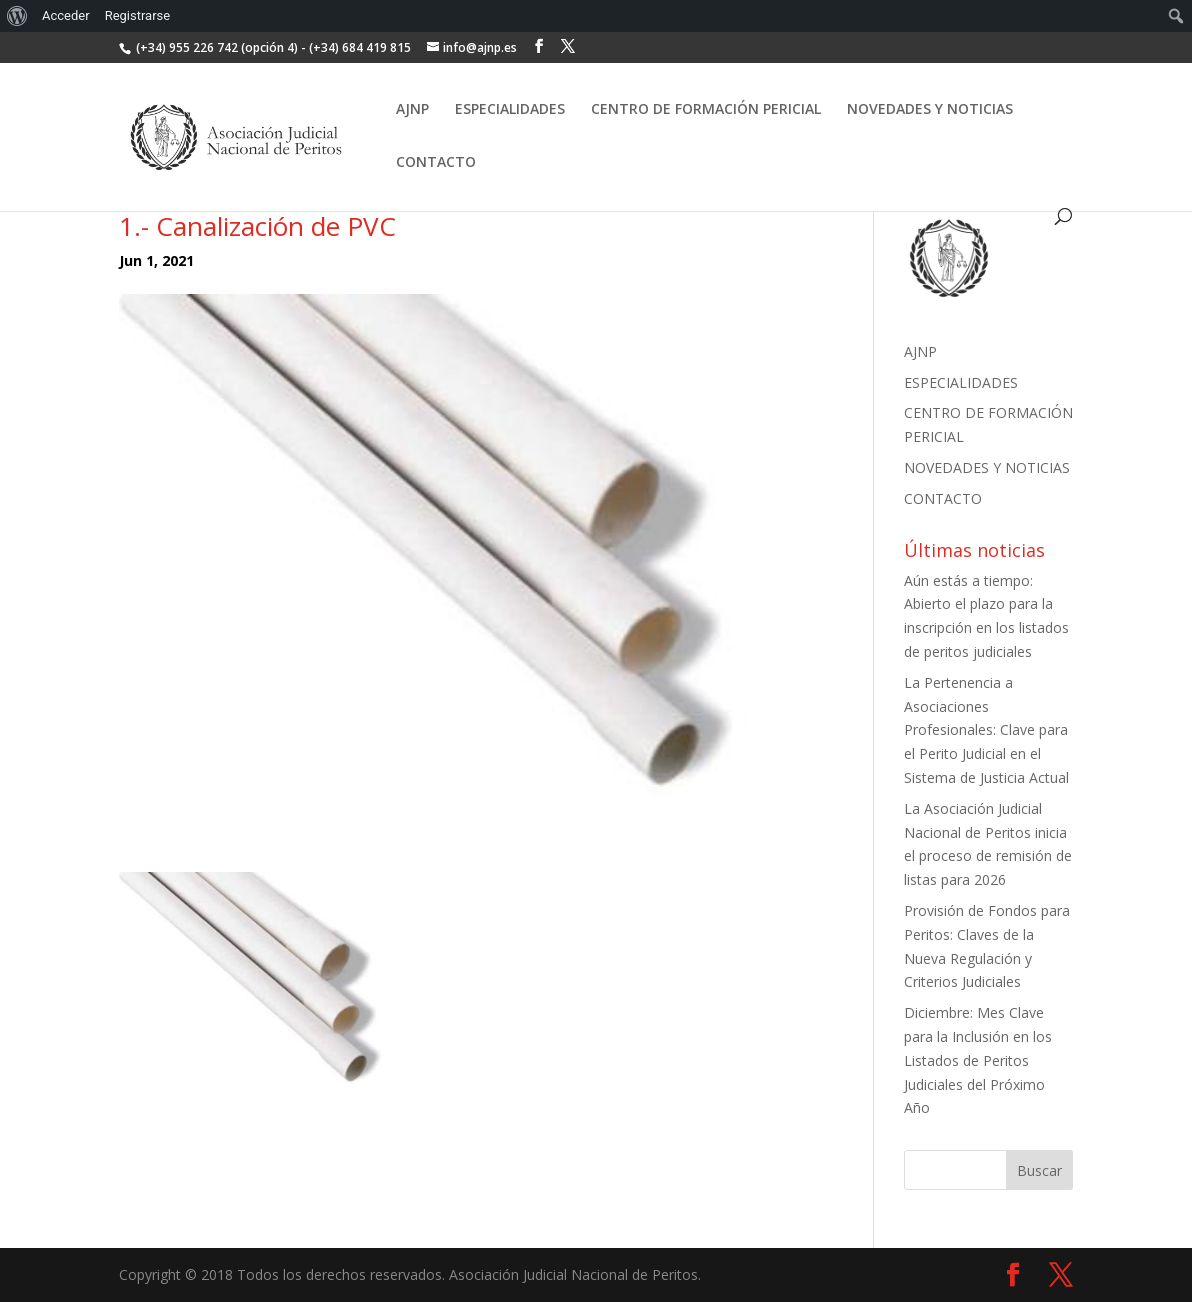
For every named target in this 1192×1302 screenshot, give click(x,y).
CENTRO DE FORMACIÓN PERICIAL (706, 110)
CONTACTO (436, 163)
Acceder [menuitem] (66, 15)
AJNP (412, 110)
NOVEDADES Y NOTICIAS (930, 110)
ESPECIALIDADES (510, 110)
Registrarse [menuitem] (138, 15)
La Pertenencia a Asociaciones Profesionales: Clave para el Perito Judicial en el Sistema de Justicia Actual (986, 730)
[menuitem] (17, 16)
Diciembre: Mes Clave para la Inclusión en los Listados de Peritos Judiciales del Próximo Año (978, 1060)
